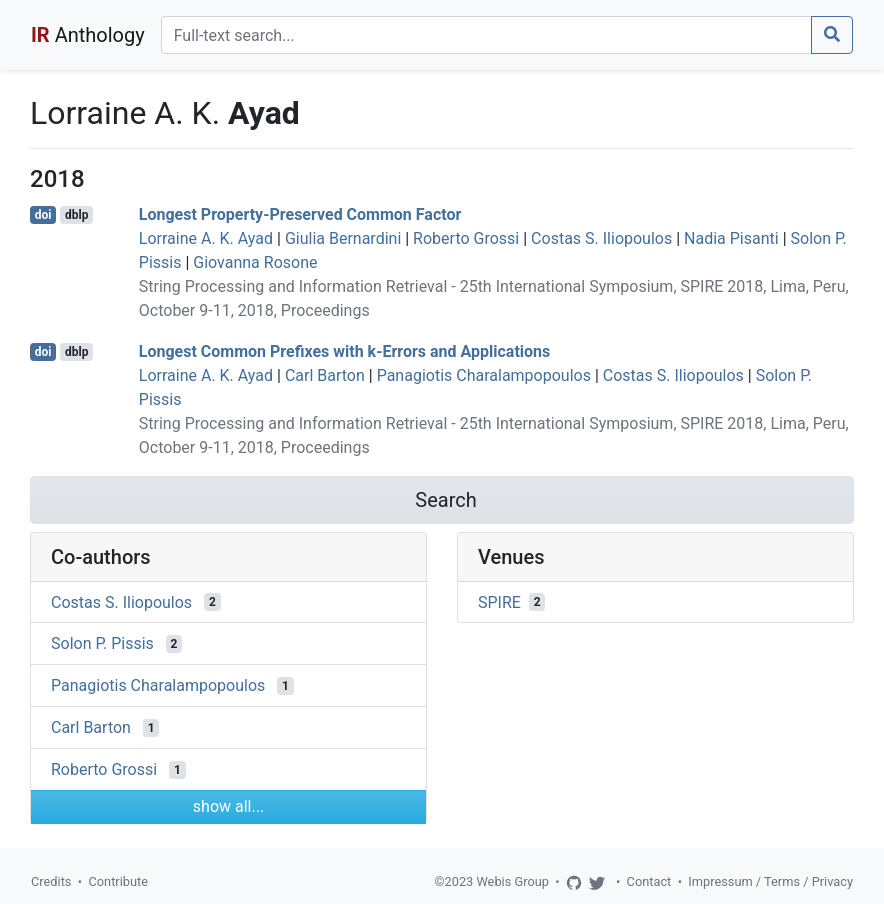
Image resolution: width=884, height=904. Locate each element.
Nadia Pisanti (731, 238)
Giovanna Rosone (255, 262)
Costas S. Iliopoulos (601, 238)
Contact (649, 881)
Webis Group (512, 881)
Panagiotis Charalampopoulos (484, 375)
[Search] (486, 35)
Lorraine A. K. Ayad (206, 238)
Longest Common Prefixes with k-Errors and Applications (344, 351)
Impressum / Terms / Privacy (770, 881)
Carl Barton (325, 375)
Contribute (118, 881)
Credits (51, 881)
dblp (76, 215)
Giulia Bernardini (343, 238)
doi (43, 215)
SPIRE (499, 601)
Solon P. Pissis (102, 643)
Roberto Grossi (466, 238)
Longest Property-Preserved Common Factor (300, 214)
